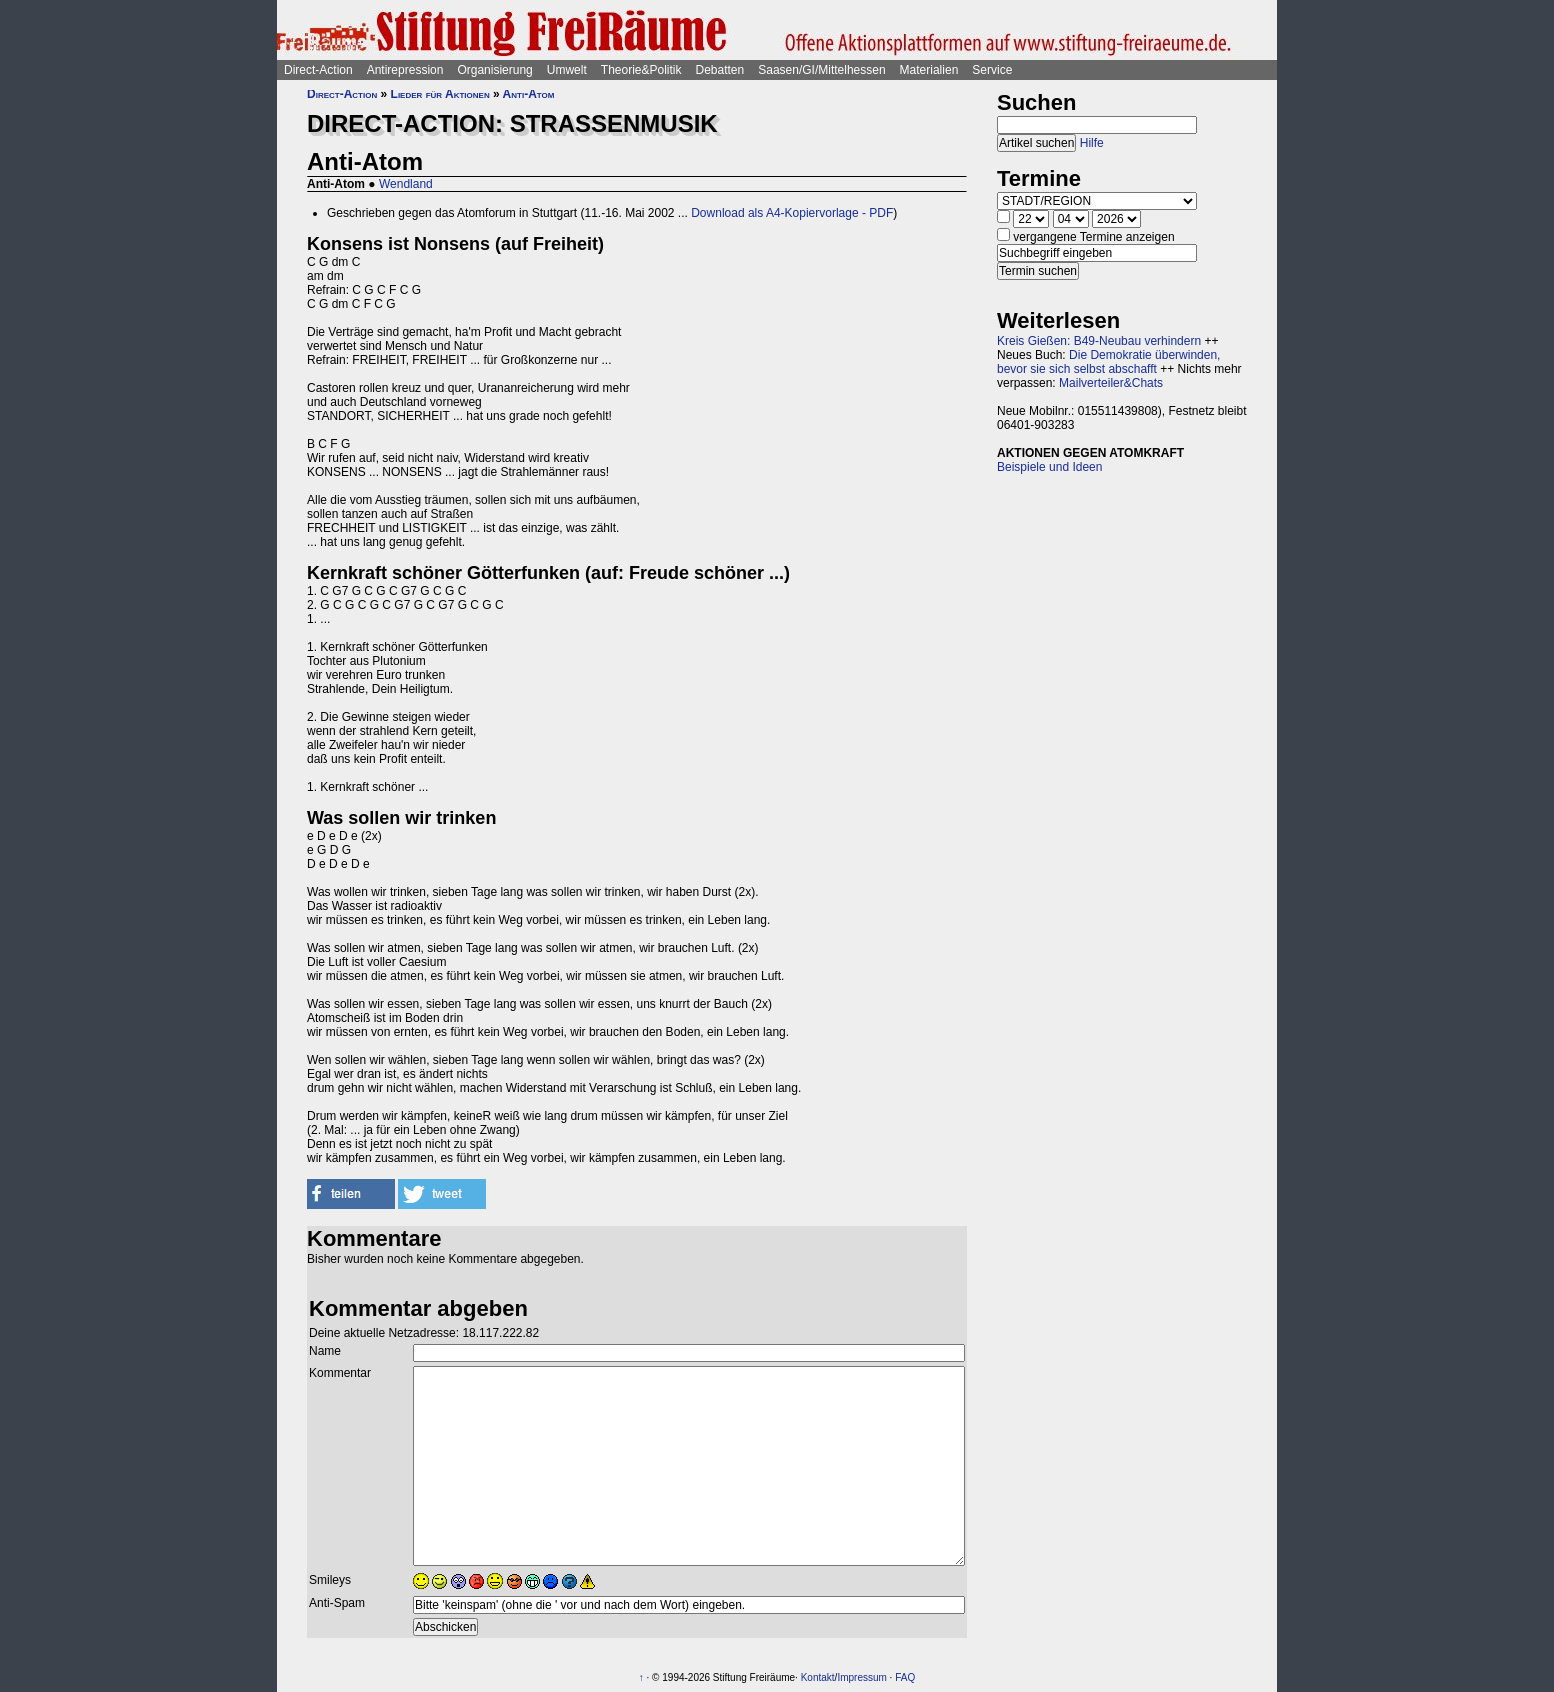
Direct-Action (318, 70)
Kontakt (818, 1677)
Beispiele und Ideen (1049, 467)
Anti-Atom (529, 94)
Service (992, 70)
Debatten (720, 70)
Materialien (929, 70)
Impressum (861, 1677)
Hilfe (1092, 143)
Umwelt (567, 70)
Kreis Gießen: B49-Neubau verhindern (1099, 341)
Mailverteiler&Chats (1111, 383)
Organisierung (494, 70)
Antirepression (405, 70)
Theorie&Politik (641, 70)
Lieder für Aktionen (440, 94)
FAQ (905, 1677)
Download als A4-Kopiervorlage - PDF (792, 213)
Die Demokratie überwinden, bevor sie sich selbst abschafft (1108, 362)
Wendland (406, 184)
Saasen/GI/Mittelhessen (821, 70)
